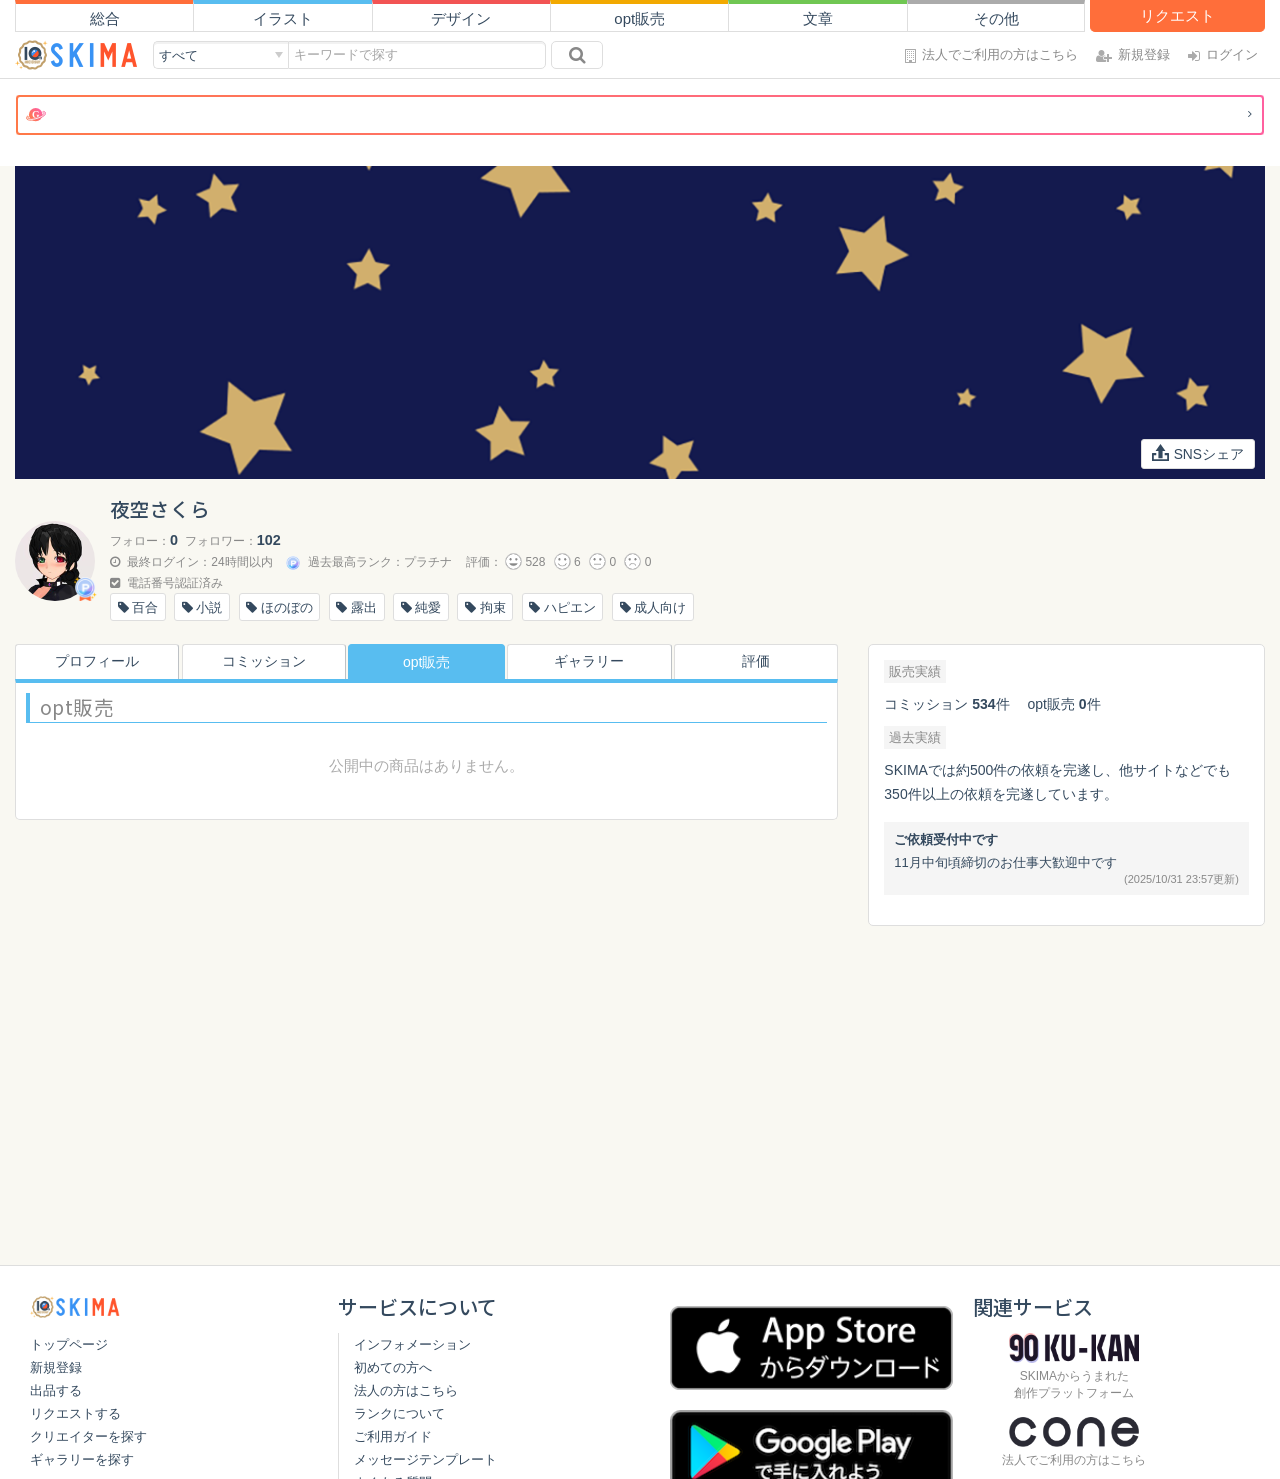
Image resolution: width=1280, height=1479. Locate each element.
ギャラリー (593, 662)
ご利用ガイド (393, 1436)
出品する (56, 1390)
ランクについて (399, 1413)
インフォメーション (412, 1344)
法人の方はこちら (406, 1390)
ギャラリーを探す (82, 1459)
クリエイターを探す (88, 1436)
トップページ (69, 1344)
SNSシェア (1197, 454)
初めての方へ (393, 1367)
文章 (818, 18)
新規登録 (56, 1367)
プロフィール (93, 662)
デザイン (461, 18)
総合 (105, 18)
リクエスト (1177, 15)
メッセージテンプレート (425, 1459)
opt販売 (639, 18)
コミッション (260, 662)
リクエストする (75, 1413)
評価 (760, 662)
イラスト (283, 18)
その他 (996, 18)
